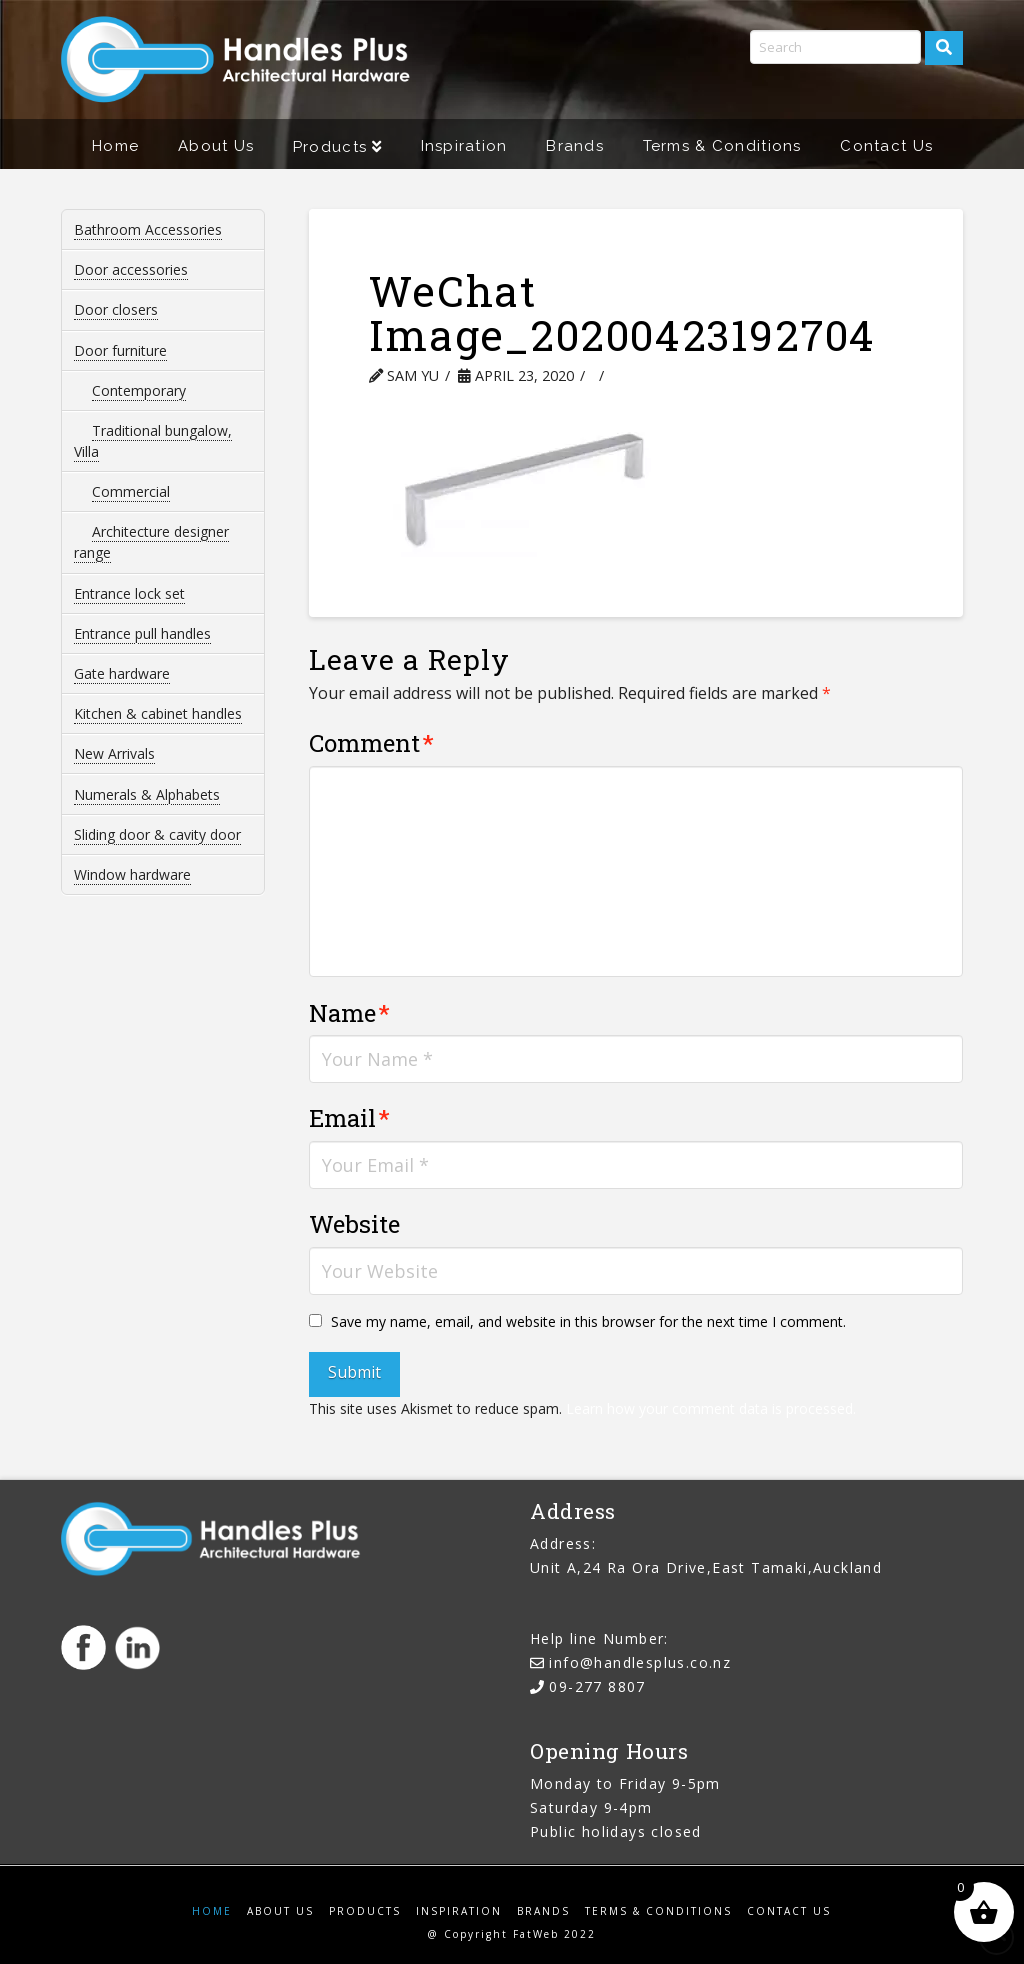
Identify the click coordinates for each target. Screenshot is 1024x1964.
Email (349, 1118)
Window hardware (132, 874)
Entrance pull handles (142, 633)
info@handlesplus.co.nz (640, 1662)
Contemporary (139, 390)
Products (365, 1911)
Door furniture (120, 350)
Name (349, 1013)
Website (354, 1224)
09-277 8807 (597, 1686)
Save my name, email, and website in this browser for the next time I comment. (588, 1321)
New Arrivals (114, 753)
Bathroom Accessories (148, 229)
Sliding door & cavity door (157, 834)
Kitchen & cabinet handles (158, 713)
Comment (371, 743)
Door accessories (131, 269)
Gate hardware (122, 673)
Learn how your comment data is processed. (711, 1408)
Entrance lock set (129, 593)
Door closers (116, 309)
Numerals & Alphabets (147, 794)
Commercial (131, 491)
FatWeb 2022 (554, 1934)
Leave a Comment (689, 375)
